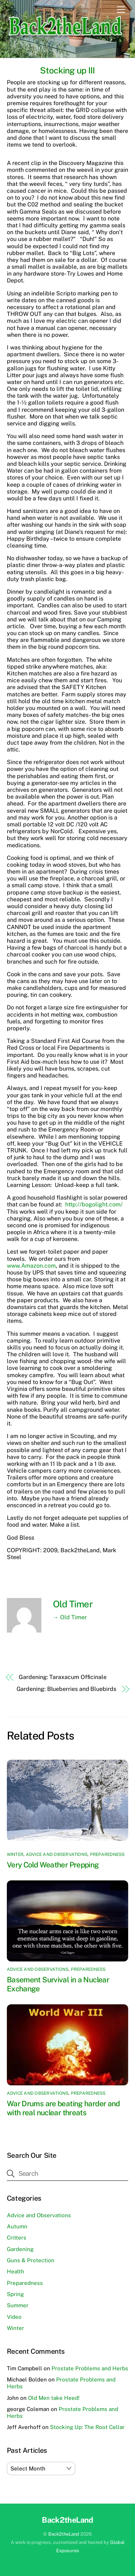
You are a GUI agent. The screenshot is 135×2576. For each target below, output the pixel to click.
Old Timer (73, 1604)
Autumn (17, 2226)
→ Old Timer (70, 1617)
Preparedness (107, 1854)
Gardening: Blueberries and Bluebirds (66, 1689)
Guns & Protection (30, 2260)
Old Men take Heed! (54, 2398)
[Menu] (121, 10)
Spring (15, 2294)
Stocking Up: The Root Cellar (87, 2427)
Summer (17, 2305)
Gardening (20, 2249)
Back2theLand (63, 2534)
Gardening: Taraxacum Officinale (63, 1677)
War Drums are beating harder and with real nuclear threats (63, 2108)
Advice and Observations (57, 1854)
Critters (16, 2238)
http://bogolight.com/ (94, 1204)
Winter (15, 1854)
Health (15, 2271)
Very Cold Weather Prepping (53, 1864)
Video (14, 2317)
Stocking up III (67, 70)
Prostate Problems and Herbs (89, 2368)
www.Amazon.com (31, 1265)
